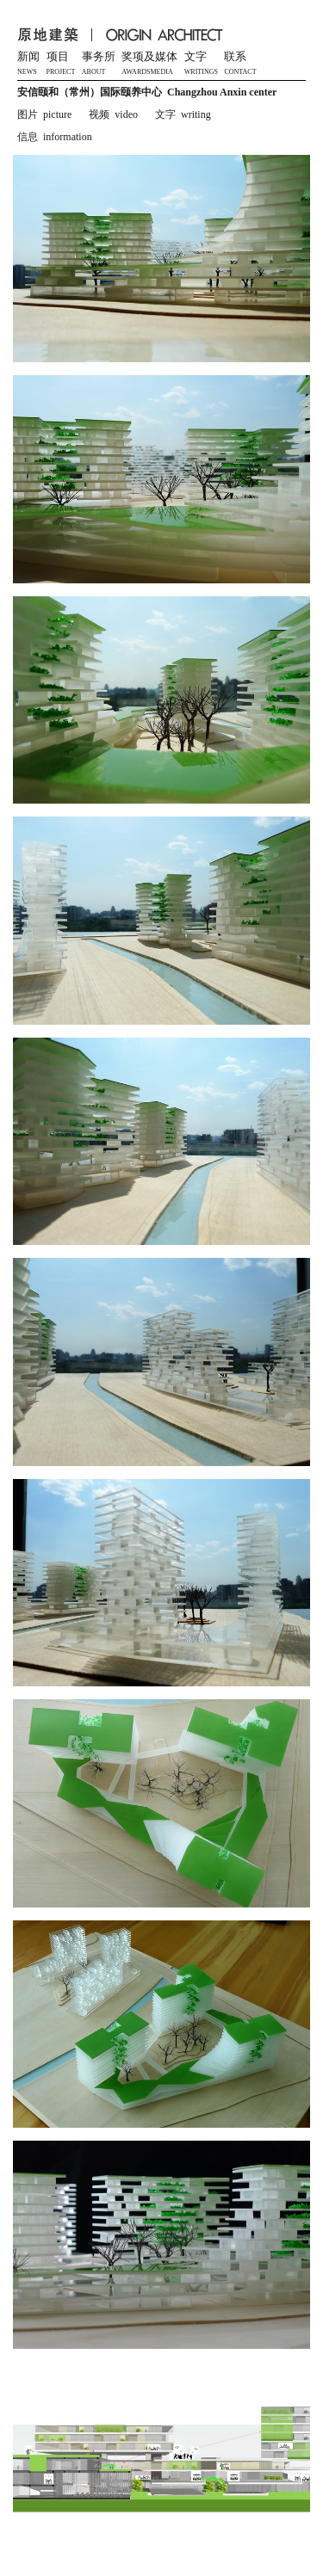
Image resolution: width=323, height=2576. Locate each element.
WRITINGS (201, 72)
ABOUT (94, 72)
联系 (235, 57)
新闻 (28, 57)
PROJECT (61, 72)
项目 (58, 57)
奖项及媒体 (149, 57)
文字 (195, 57)
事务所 (98, 57)
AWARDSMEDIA (146, 72)
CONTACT (240, 72)
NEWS (27, 72)
